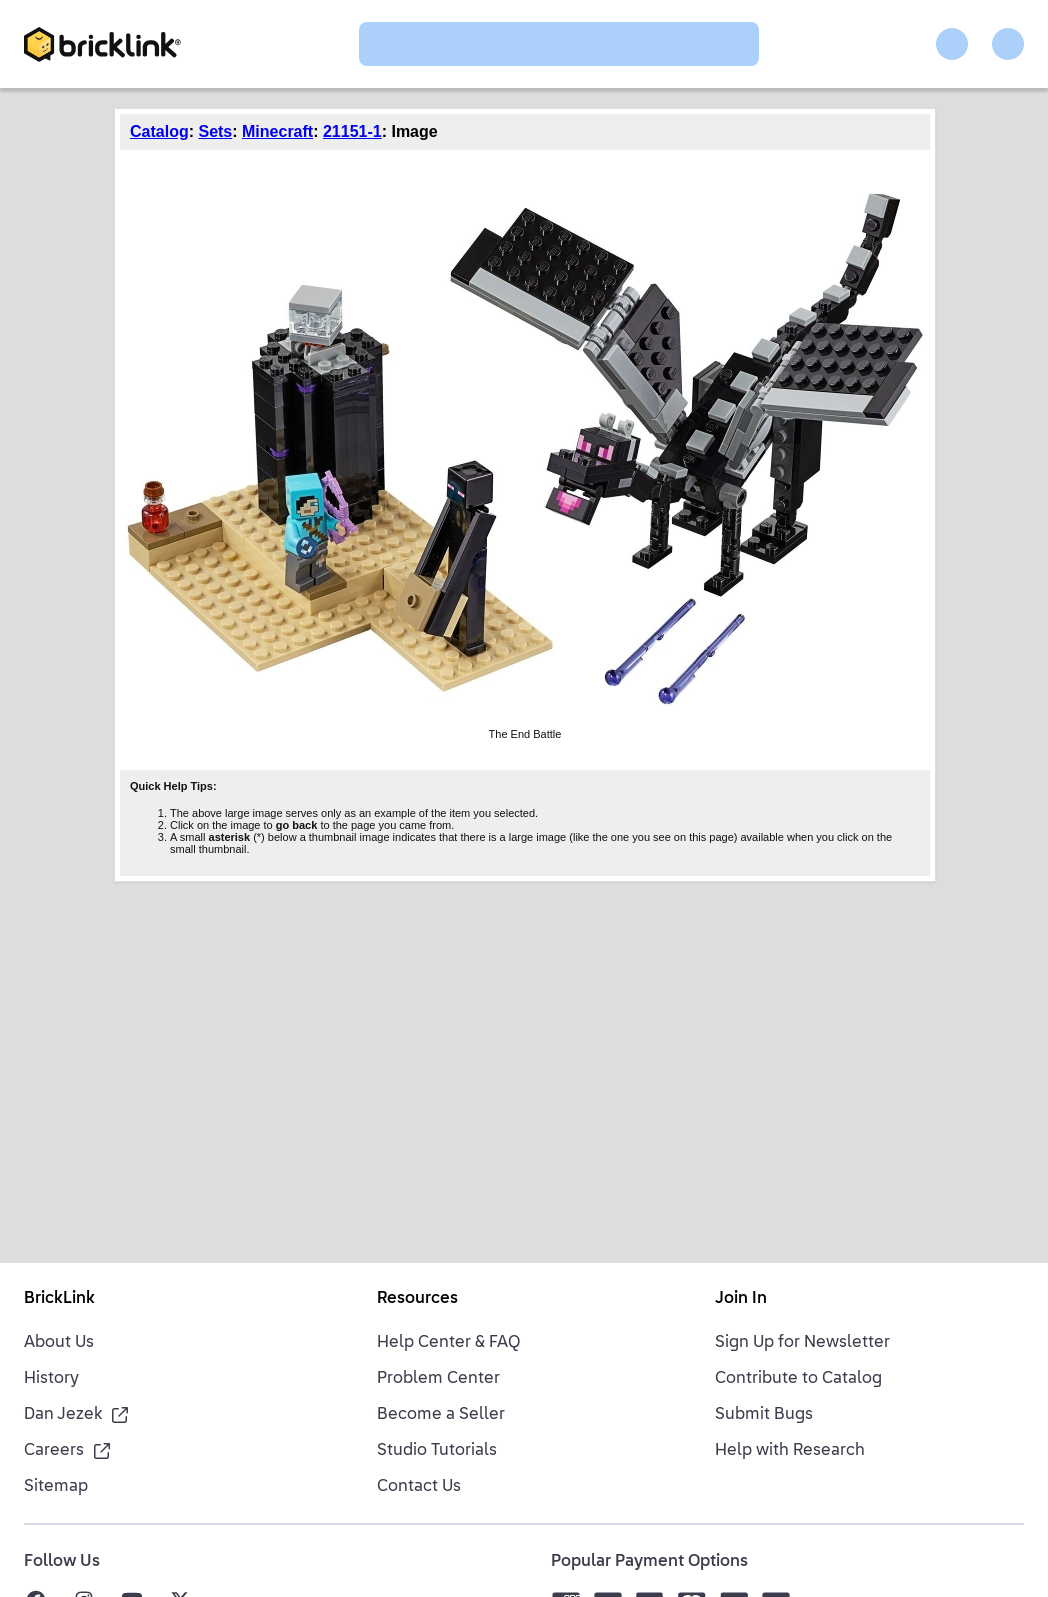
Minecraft (277, 131)
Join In (741, 1299)
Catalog (159, 131)
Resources (417, 1299)
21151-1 (352, 131)
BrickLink (59, 1299)
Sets (215, 131)
